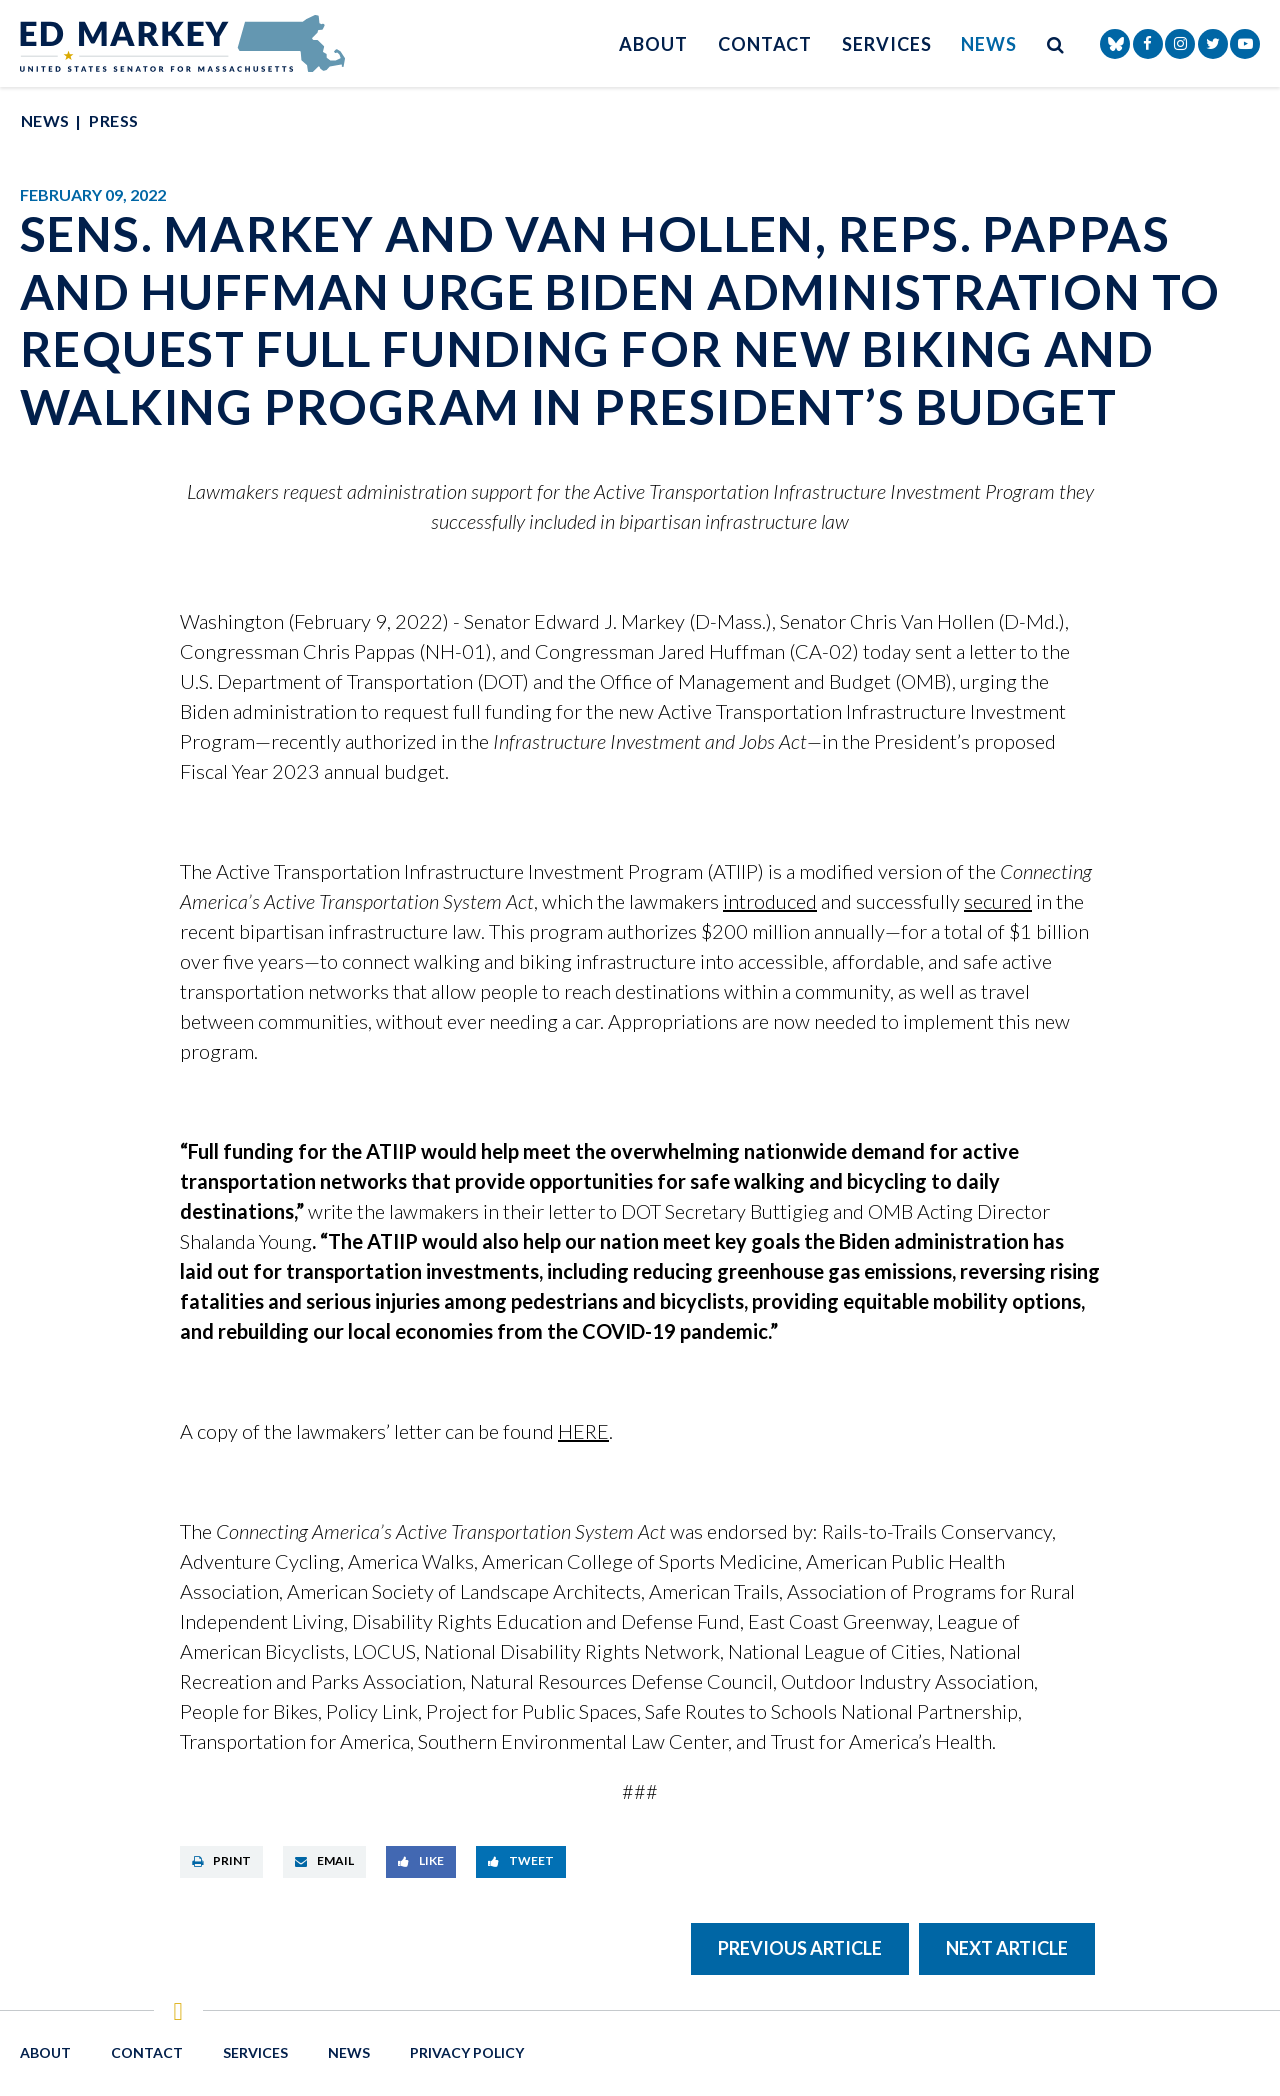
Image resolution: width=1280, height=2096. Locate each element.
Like (421, 1860)
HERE (583, 1431)
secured (998, 901)
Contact (765, 44)
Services (886, 44)
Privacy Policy (467, 2052)
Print (221, 1860)
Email (324, 1860)
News (989, 44)
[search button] (1056, 43)
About (653, 44)
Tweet (521, 1860)
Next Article (1007, 1948)
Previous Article (800, 1948)
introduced (770, 901)
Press (113, 120)
